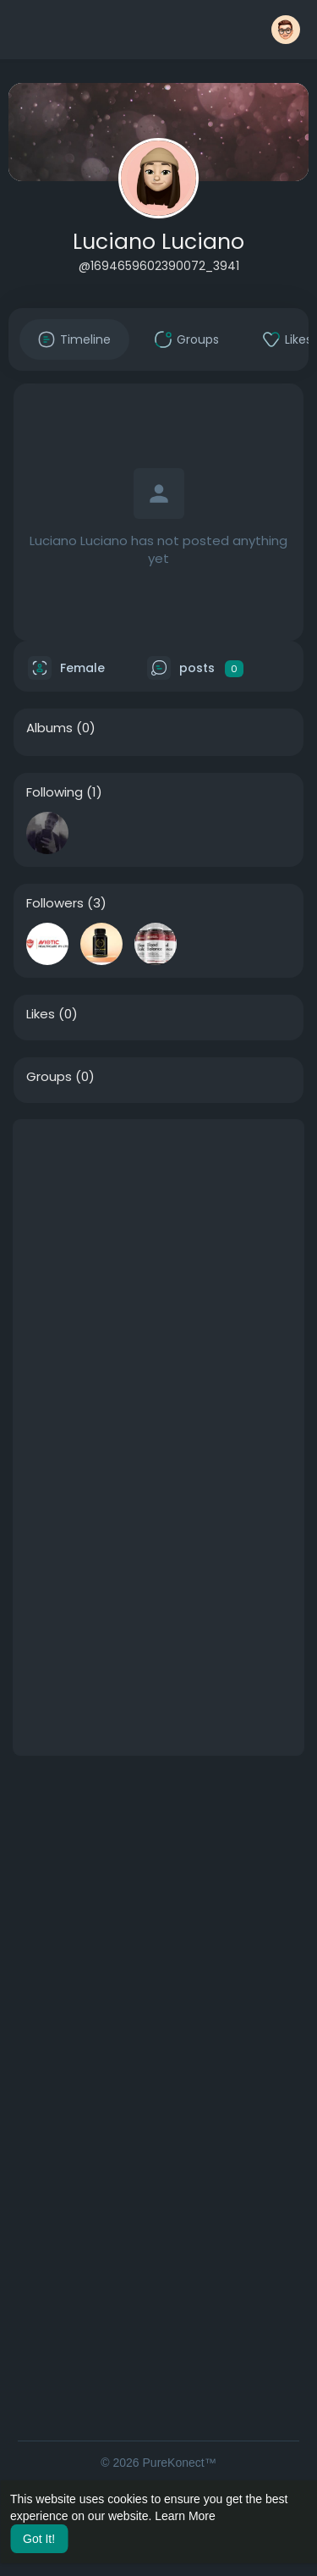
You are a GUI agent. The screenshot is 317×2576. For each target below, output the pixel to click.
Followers (55, 903)
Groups (49, 1077)
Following (54, 792)
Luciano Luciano (158, 241)
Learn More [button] (185, 2516)
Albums (49, 728)
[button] (285, 29)
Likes (40, 1014)
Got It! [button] (39, 2539)
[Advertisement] (158, 1278)
